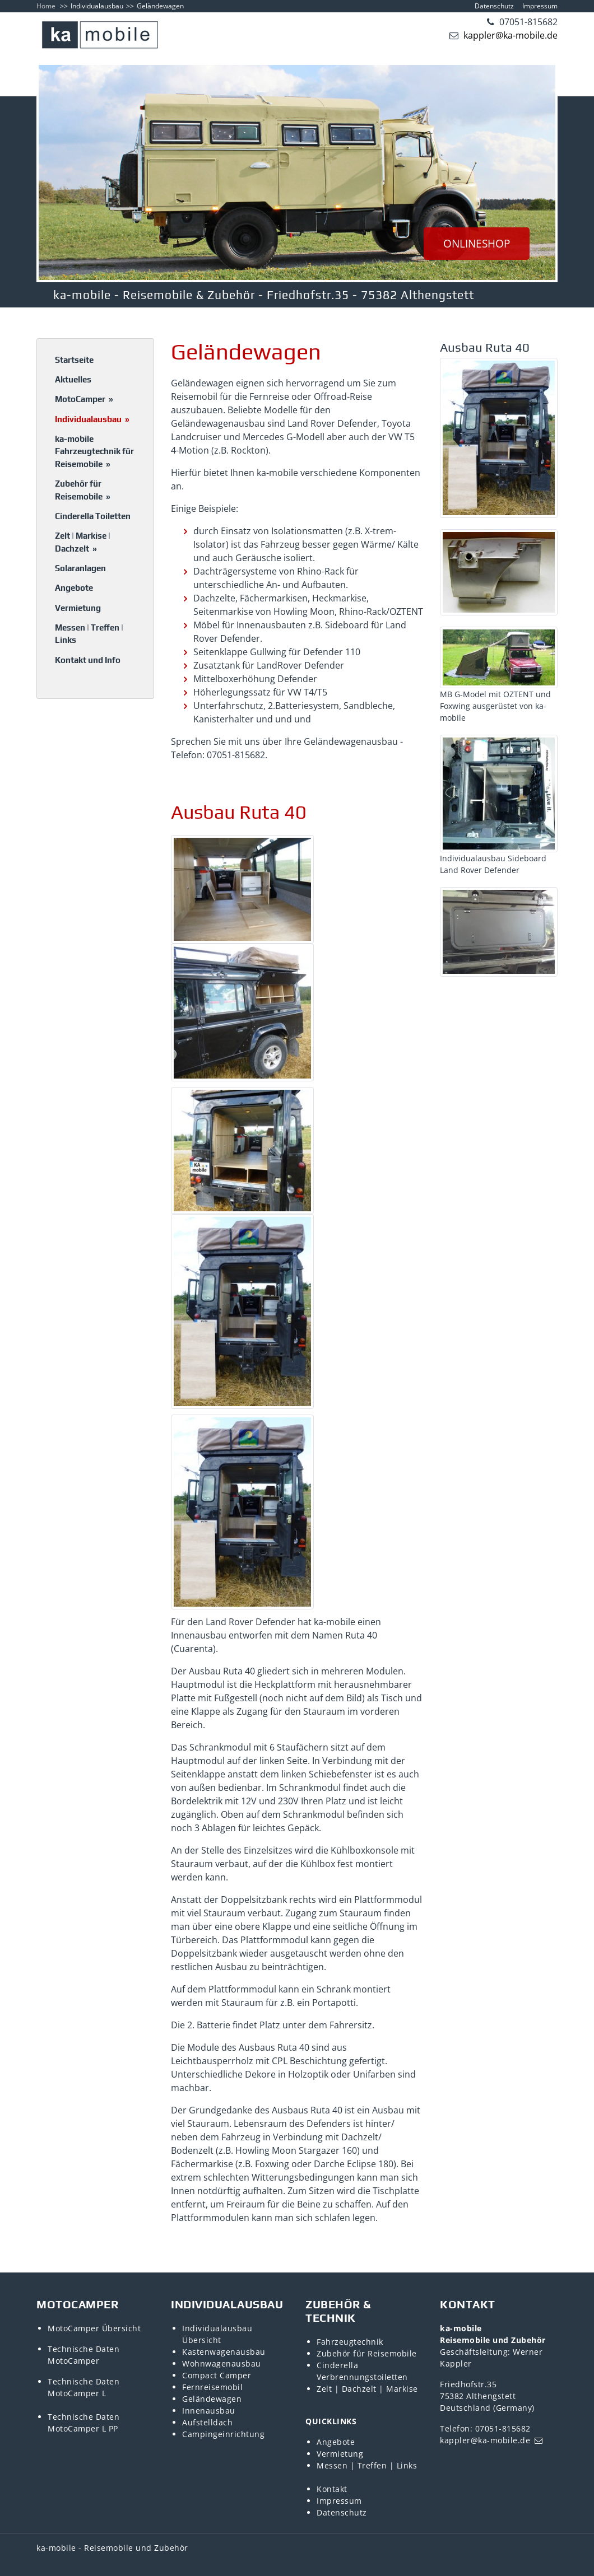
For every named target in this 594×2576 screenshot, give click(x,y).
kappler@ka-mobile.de (509, 35)
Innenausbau (208, 2410)
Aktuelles (73, 379)
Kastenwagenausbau (224, 2351)
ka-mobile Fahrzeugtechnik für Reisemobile (94, 451)
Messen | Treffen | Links (89, 634)
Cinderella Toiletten (93, 516)
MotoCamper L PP (83, 2428)
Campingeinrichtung (223, 2434)
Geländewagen (212, 2398)
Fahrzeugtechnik (350, 2341)
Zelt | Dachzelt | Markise (367, 2388)
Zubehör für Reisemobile (82, 490)
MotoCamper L (77, 2393)
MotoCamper (84, 399)
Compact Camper (216, 2375)
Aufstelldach (207, 2422)
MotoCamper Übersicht (94, 2328)
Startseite (74, 360)
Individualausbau (97, 6)
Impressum (540, 6)
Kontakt (332, 2489)
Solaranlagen (80, 568)
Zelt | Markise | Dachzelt (82, 542)
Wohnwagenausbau (221, 2363)
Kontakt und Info (87, 660)
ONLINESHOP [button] (476, 243)
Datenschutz (494, 6)
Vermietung (78, 608)
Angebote (74, 587)
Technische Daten (83, 2349)
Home (45, 6)
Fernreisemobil (212, 2387)
